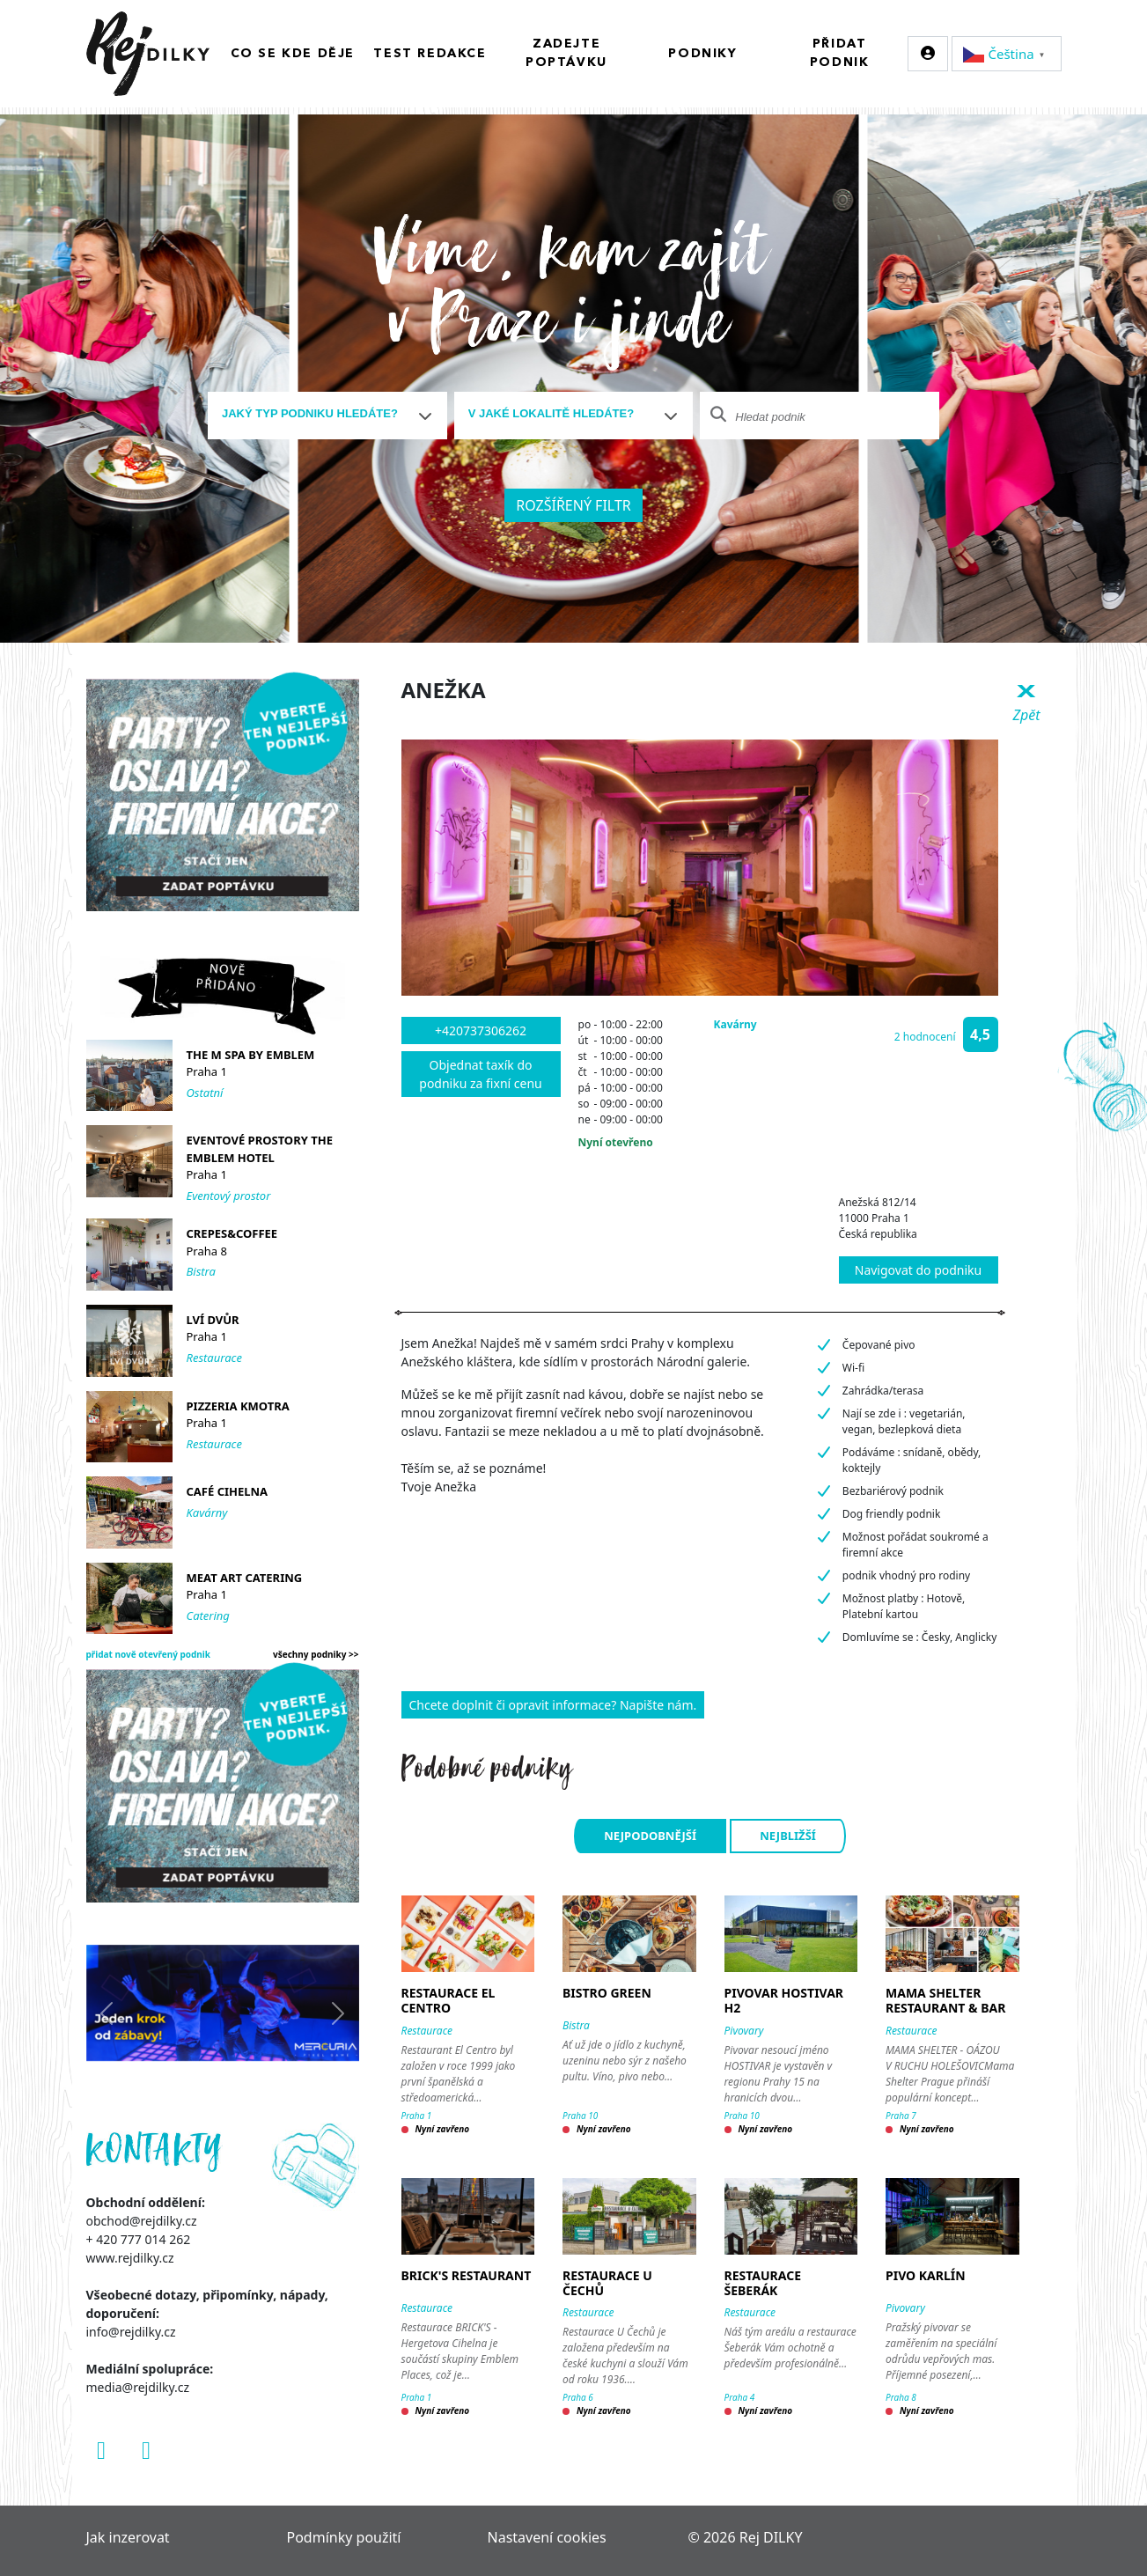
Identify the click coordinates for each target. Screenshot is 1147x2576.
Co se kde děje (293, 54)
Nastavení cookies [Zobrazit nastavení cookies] (547, 2537)
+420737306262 (480, 1030)
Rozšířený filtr (573, 505)
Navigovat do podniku (918, 1270)
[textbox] (320, 414)
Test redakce (429, 54)
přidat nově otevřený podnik (148, 1654)
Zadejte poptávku (566, 53)
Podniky (702, 54)
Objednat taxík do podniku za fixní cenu (480, 1074)
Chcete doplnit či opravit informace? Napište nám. (553, 1704)
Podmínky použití (344, 2537)
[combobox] (327, 415)
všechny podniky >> (316, 1654)
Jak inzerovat (128, 2537)
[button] (918, 1034)
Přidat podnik (840, 53)
